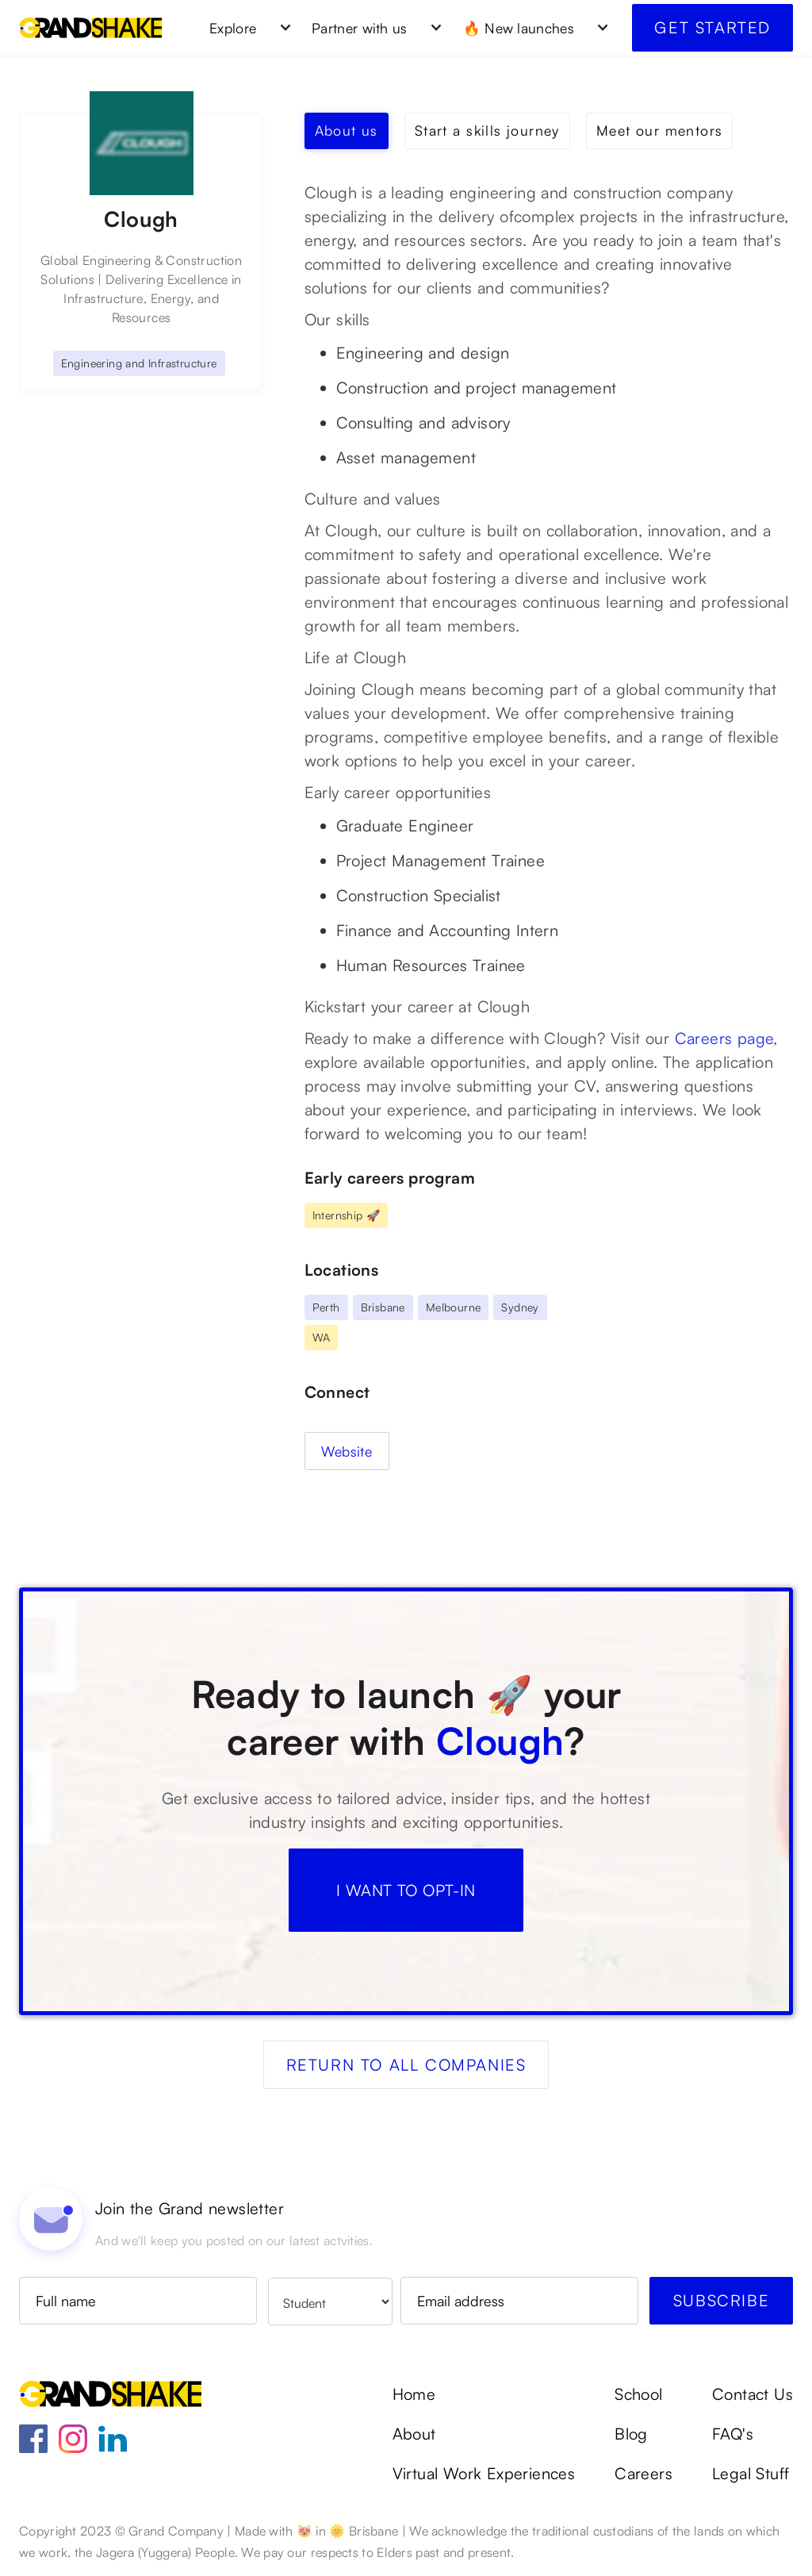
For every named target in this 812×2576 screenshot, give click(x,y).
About (414, 2434)
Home (414, 2394)
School (638, 2394)
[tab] (346, 131)
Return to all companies (406, 2065)
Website (346, 1451)
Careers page (724, 1038)
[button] (244, 28)
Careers (643, 2473)
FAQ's (732, 2434)
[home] (90, 27)
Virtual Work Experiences (484, 2473)
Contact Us (752, 2394)
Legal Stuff (750, 2473)
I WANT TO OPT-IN (405, 1890)
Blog (631, 2434)
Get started (712, 27)
